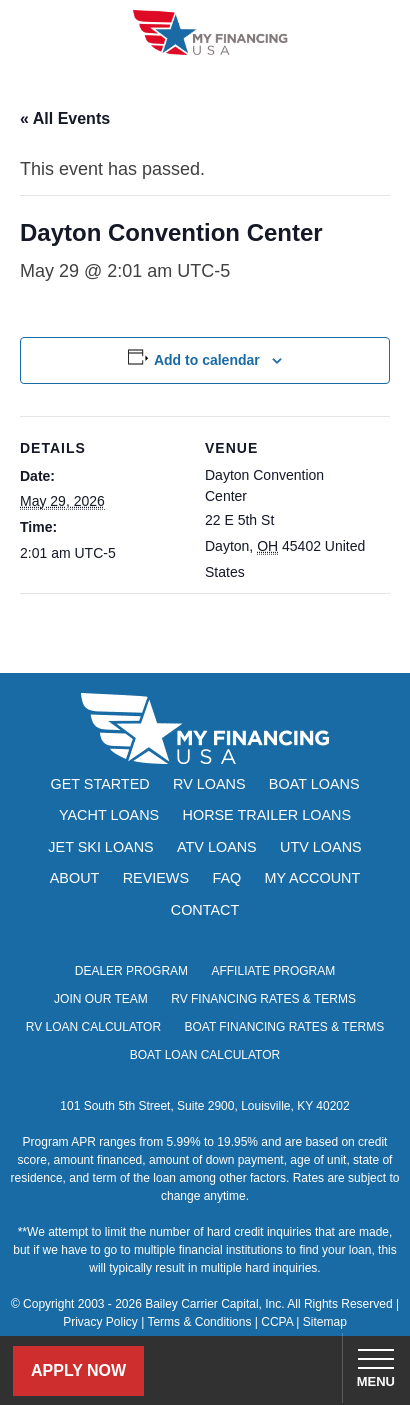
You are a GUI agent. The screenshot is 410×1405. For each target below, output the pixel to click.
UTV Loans (321, 847)
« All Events (65, 118)
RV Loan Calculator (93, 1027)
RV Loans (209, 784)
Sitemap (325, 1322)
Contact (205, 910)
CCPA (277, 1322)
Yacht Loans (109, 815)
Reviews (156, 878)
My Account (313, 878)
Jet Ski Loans (100, 847)
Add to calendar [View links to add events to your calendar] (207, 360)
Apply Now (78, 1370)
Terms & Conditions (199, 1322)
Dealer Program (131, 971)
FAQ (226, 878)
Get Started (100, 784)
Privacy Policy (100, 1322)
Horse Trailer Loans (267, 815)
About (75, 878)
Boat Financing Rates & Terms (284, 1027)
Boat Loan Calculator (205, 1055)
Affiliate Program (273, 971)
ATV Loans (217, 847)
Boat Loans (314, 784)
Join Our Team (101, 999)
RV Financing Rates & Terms (263, 999)
